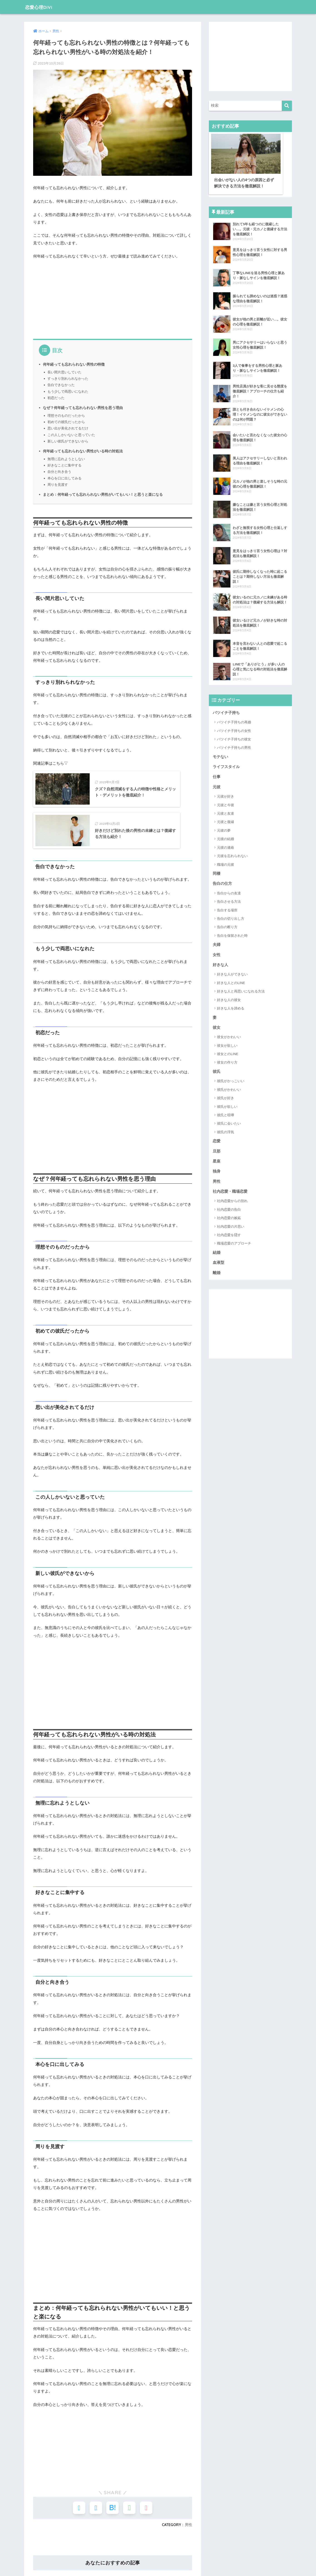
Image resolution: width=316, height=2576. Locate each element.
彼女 (216, 1026)
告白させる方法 (229, 900)
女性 (216, 953)
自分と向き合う (59, 472)
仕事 (216, 775)
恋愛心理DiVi (41, 7)
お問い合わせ (186, 2564)
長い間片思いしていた (64, 372)
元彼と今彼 (225, 803)
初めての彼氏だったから (66, 422)
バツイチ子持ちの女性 (234, 729)
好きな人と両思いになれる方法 (241, 990)
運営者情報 (128, 2564)
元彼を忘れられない (232, 854)
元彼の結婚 (225, 837)
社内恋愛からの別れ (232, 1200)
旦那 (216, 1150)
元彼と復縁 (225, 820)
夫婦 (216, 943)
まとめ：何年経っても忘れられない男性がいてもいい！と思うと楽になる (103, 494)
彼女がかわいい (229, 1036)
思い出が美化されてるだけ (67, 428)
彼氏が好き (225, 1097)
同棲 (216, 872)
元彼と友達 (225, 812)
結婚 (216, 1252)
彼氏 (216, 1071)
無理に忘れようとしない (66, 459)
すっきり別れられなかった (67, 378)
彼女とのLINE (227, 1053)
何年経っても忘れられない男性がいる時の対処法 (83, 451)
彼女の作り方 (227, 1061)
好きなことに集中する (64, 465)
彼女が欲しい (227, 1044)
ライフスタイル (226, 765)
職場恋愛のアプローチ (234, 1243)
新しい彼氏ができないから (67, 441)
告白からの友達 (229, 892)
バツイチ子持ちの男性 (234, 746)
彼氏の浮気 (225, 1131)
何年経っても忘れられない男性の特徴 (74, 364)
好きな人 (220, 964)
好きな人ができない (232, 973)
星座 (216, 1160)
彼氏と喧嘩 (225, 1114)
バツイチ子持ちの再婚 (234, 720)
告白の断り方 (227, 926)
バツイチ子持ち (226, 711)
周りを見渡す (57, 484)
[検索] (287, 106)
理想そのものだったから (66, 415)
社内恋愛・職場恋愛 (230, 1191)
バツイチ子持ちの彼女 (234, 737)
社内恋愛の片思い (230, 1226)
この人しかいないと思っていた (71, 435)
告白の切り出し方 (230, 917)
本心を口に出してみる (64, 478)
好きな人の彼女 (229, 999)
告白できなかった (61, 385)
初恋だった (55, 398)
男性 (216, 1181)
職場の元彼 (225, 863)
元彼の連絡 (225, 846)
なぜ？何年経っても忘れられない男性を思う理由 (83, 408)
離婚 (216, 1272)
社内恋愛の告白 (229, 1209)
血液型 (218, 1262)
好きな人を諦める (230, 1007)
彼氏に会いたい (229, 1123)
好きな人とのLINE (231, 982)
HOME (158, 2554)
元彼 (216, 785)
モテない (220, 755)
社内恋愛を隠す (229, 1235)
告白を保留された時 (232, 934)
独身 (216, 1171)
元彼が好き (225, 795)
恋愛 (216, 1140)
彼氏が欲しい (227, 1106)
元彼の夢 (224, 829)
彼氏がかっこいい (230, 1080)
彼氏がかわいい (229, 1089)
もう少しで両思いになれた (67, 391)
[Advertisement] (112, 298)
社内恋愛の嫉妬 (229, 1218)
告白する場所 (227, 909)
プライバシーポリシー (156, 2564)
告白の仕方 (222, 882)
